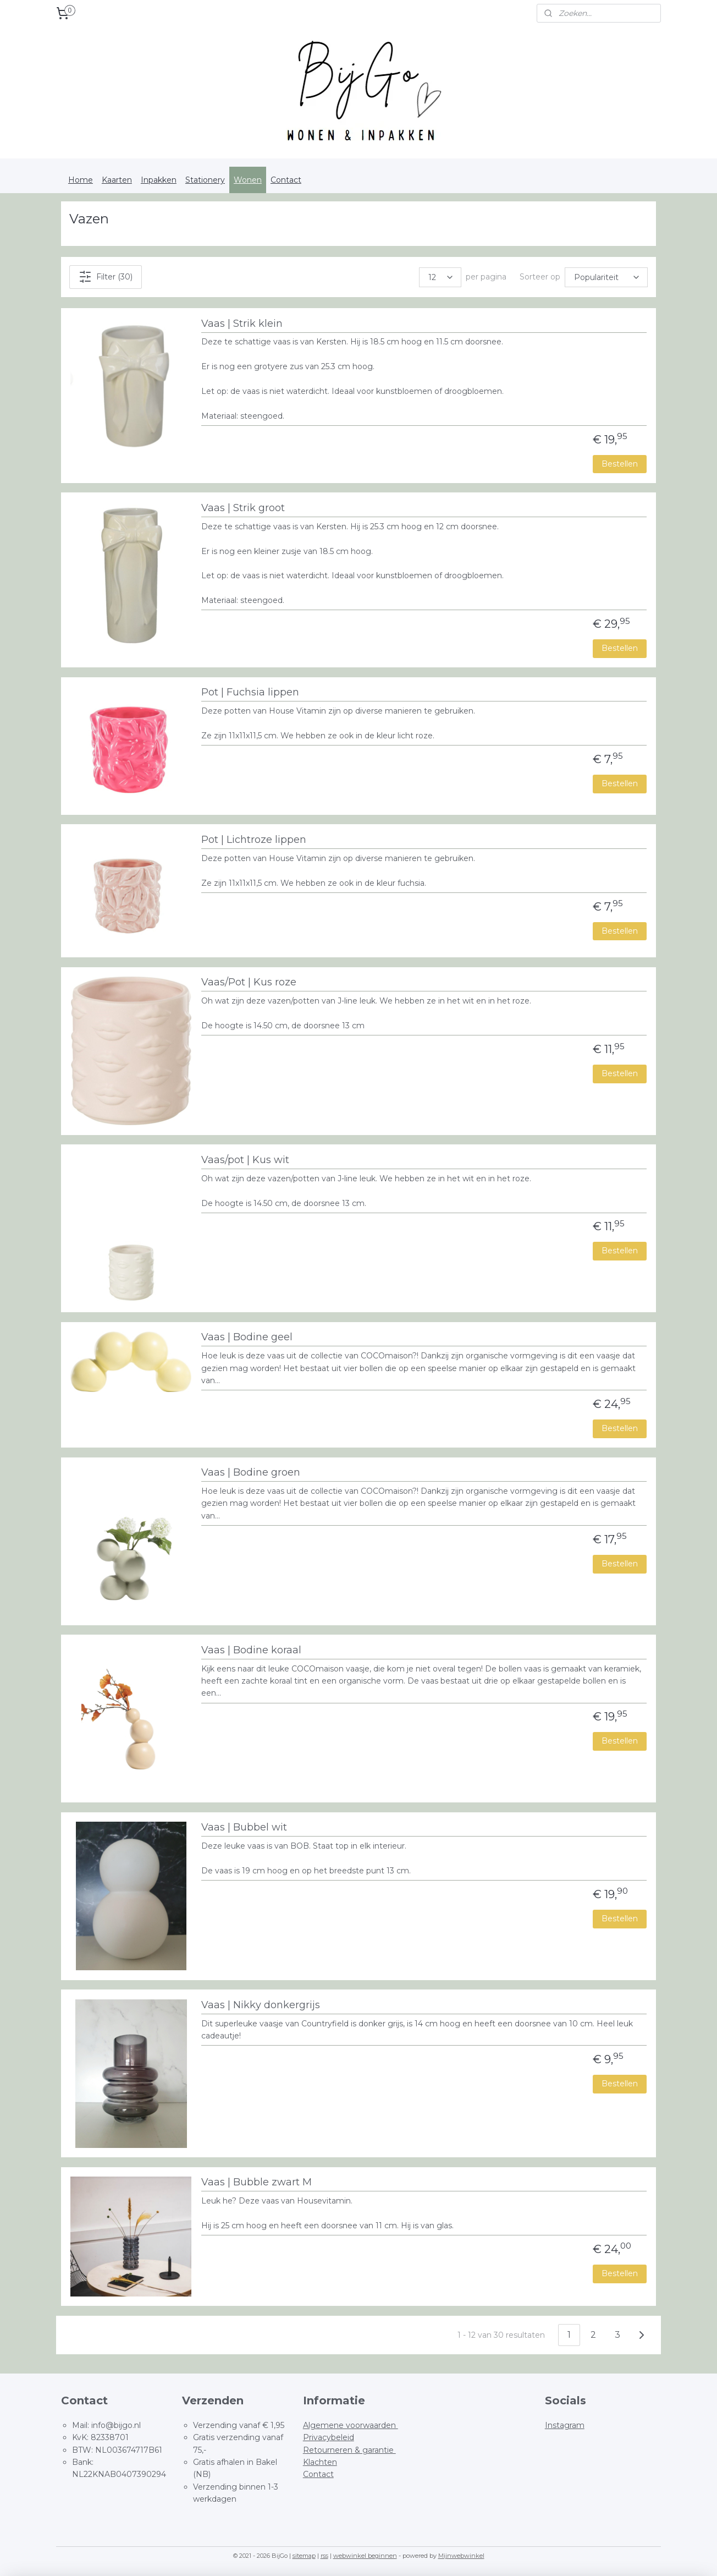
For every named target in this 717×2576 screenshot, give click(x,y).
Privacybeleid (328, 2437)
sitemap (304, 2555)
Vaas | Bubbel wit (244, 1827)
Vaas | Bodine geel (247, 1337)
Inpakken (159, 180)
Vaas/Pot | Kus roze (248, 982)
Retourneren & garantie (349, 2450)
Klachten (320, 2462)
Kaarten (117, 180)
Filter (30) (106, 276)
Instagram (564, 2425)
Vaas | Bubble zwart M (256, 2182)
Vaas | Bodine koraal (251, 1650)
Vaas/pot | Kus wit (245, 1160)
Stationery (205, 180)
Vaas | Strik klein (242, 324)
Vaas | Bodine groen (250, 1472)
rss (324, 2555)
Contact (286, 180)
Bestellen (620, 464)
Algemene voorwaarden (350, 2425)
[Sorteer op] (606, 277)
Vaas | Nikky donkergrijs (260, 2005)
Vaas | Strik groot (243, 508)
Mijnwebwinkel (461, 2555)
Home (80, 180)
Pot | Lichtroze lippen (253, 840)
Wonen (248, 180)
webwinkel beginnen (365, 2555)
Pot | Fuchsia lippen (250, 692)
